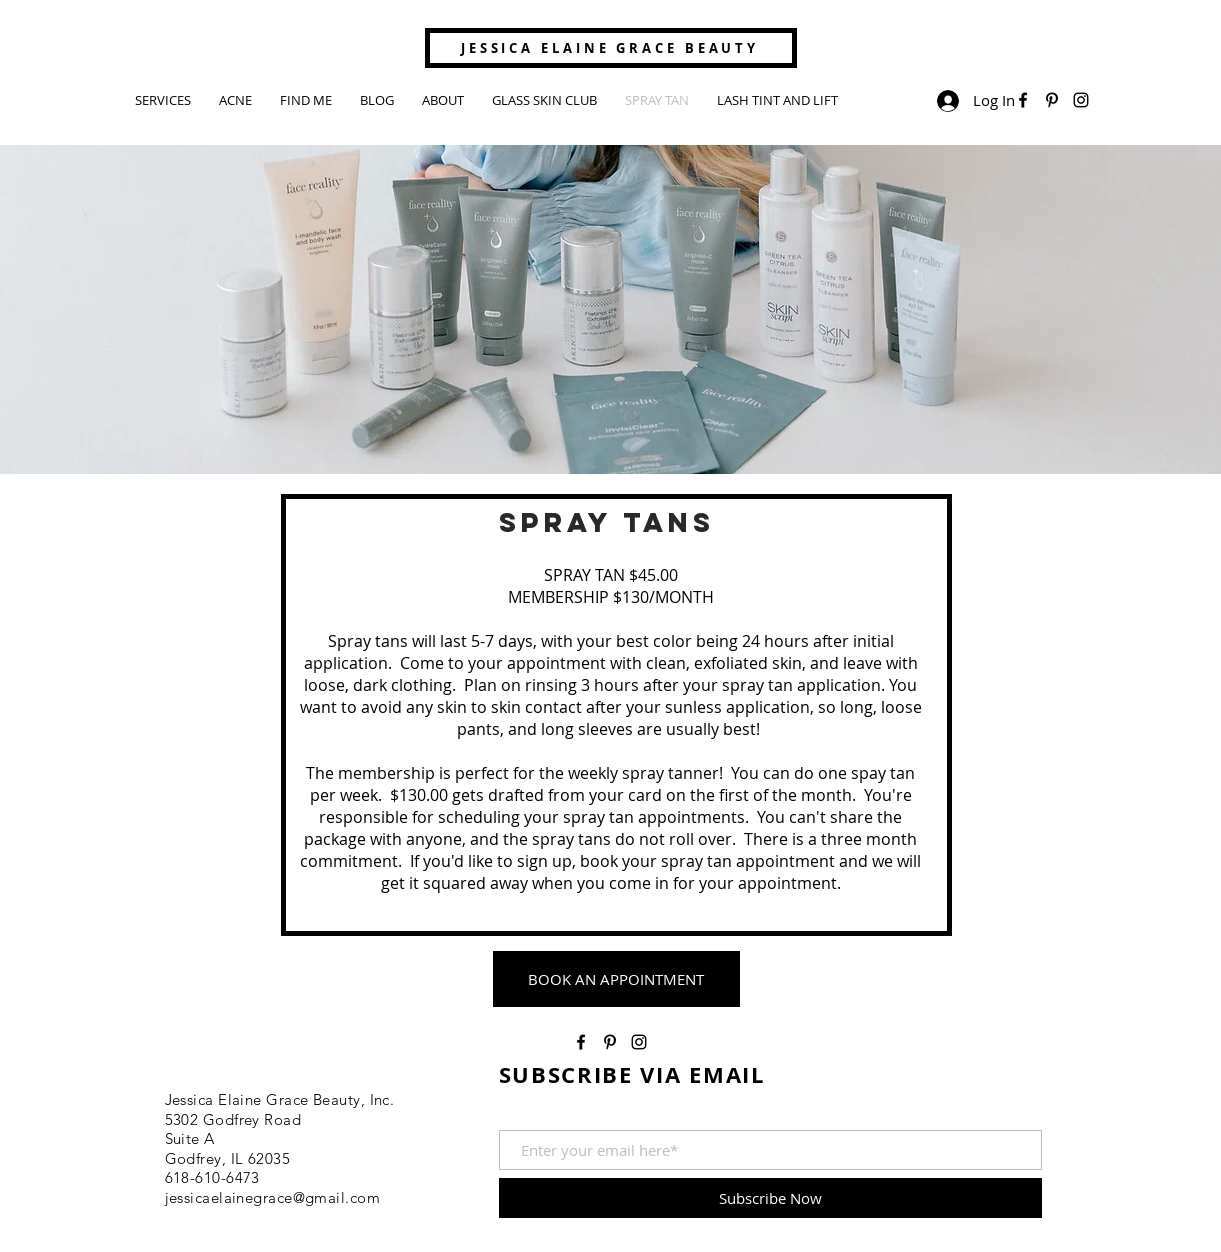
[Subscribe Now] (770, 1198)
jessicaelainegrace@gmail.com (273, 1197)
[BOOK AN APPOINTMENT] (616, 979)
